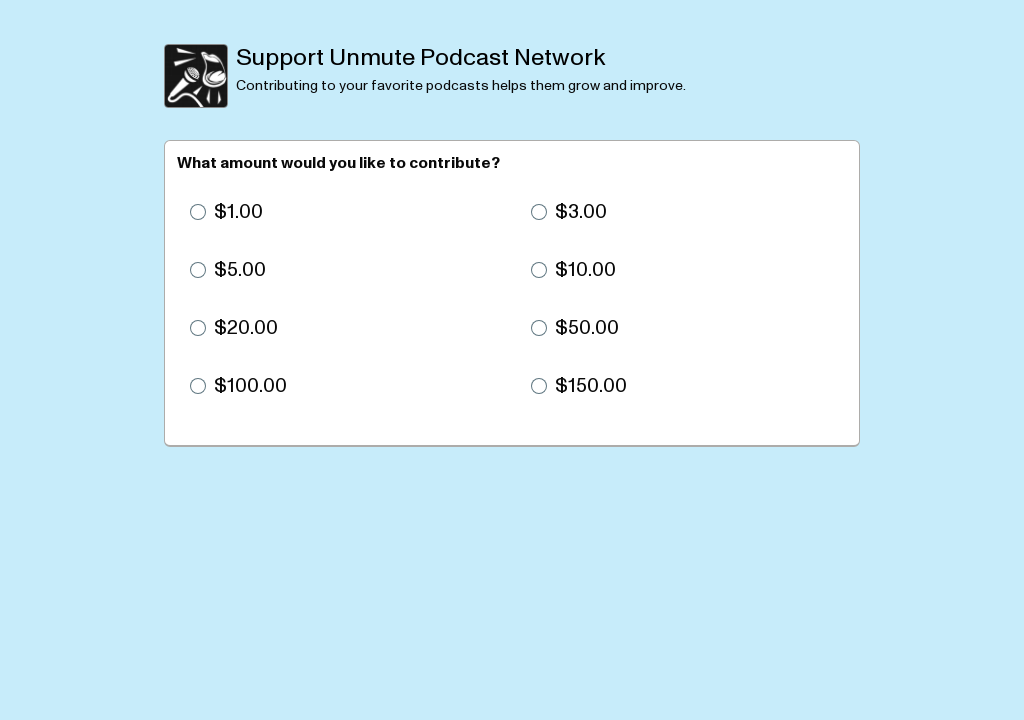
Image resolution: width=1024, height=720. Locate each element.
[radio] (341, 212)
